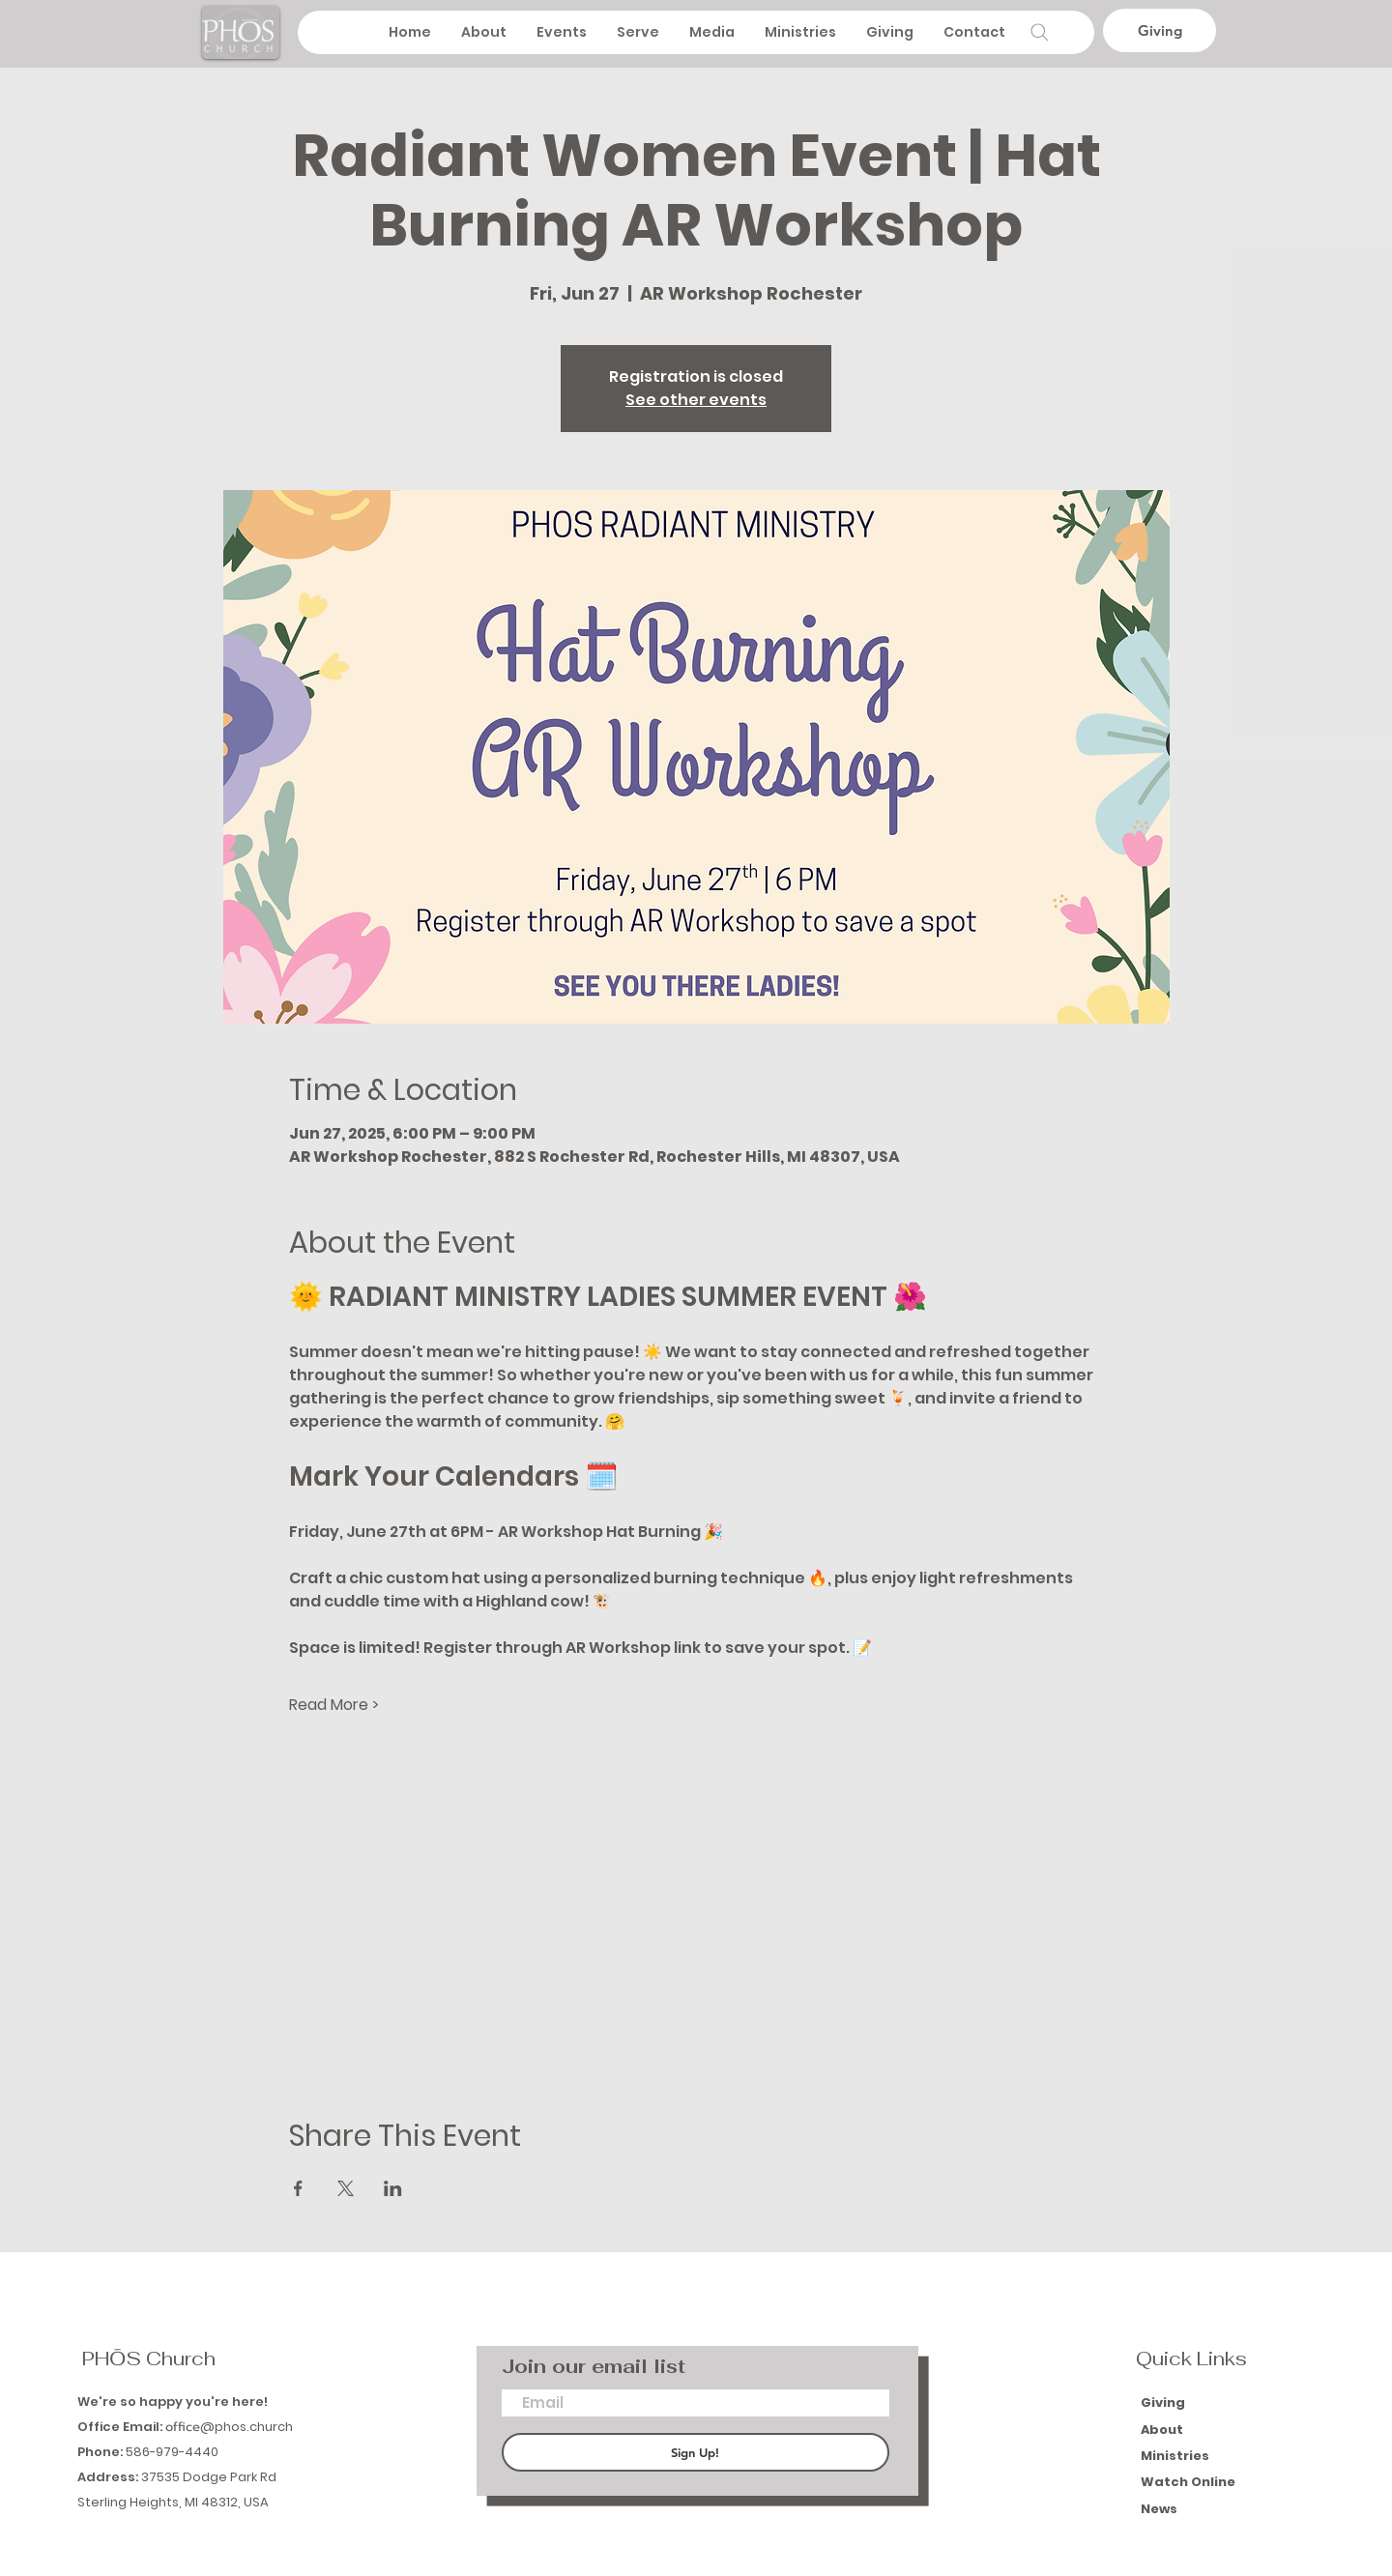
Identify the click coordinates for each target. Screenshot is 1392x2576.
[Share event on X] (345, 2188)
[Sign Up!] (695, 2452)
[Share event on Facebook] (298, 2188)
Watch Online (1188, 2482)
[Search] (1039, 32)
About (1163, 2429)
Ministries (1176, 2455)
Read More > (334, 1705)
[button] (711, 32)
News (1159, 2509)
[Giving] (1159, 30)
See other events (696, 400)
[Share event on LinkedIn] (393, 2188)
